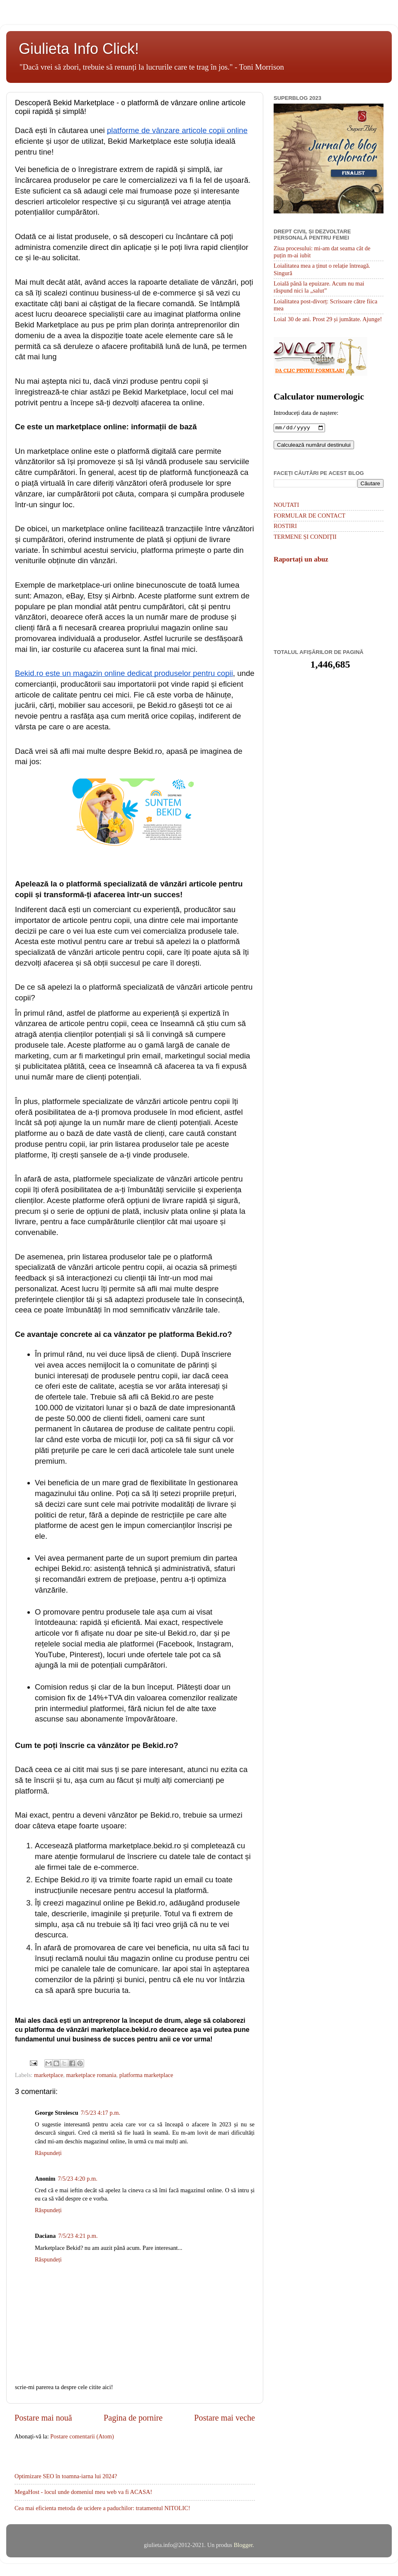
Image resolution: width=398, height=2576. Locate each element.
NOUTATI (286, 505)
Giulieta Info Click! (79, 48)
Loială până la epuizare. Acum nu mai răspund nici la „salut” (319, 287)
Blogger (243, 2545)
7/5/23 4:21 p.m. (77, 2235)
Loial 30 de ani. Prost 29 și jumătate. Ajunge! (328, 319)
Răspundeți (48, 2153)
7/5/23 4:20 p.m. (77, 2178)
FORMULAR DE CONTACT (309, 516)
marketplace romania (91, 2075)
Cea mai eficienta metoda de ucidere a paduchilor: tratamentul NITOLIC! (102, 2508)
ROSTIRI (285, 526)
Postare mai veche (224, 2417)
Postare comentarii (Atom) (82, 2436)
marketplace (48, 2075)
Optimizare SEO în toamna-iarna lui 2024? (66, 2476)
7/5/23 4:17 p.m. (100, 2112)
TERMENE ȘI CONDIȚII (305, 537)
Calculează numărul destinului (314, 446)
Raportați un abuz (301, 560)
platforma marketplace (146, 2075)
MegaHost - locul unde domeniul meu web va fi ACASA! (83, 2492)
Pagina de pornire (133, 2417)
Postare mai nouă (43, 2417)
